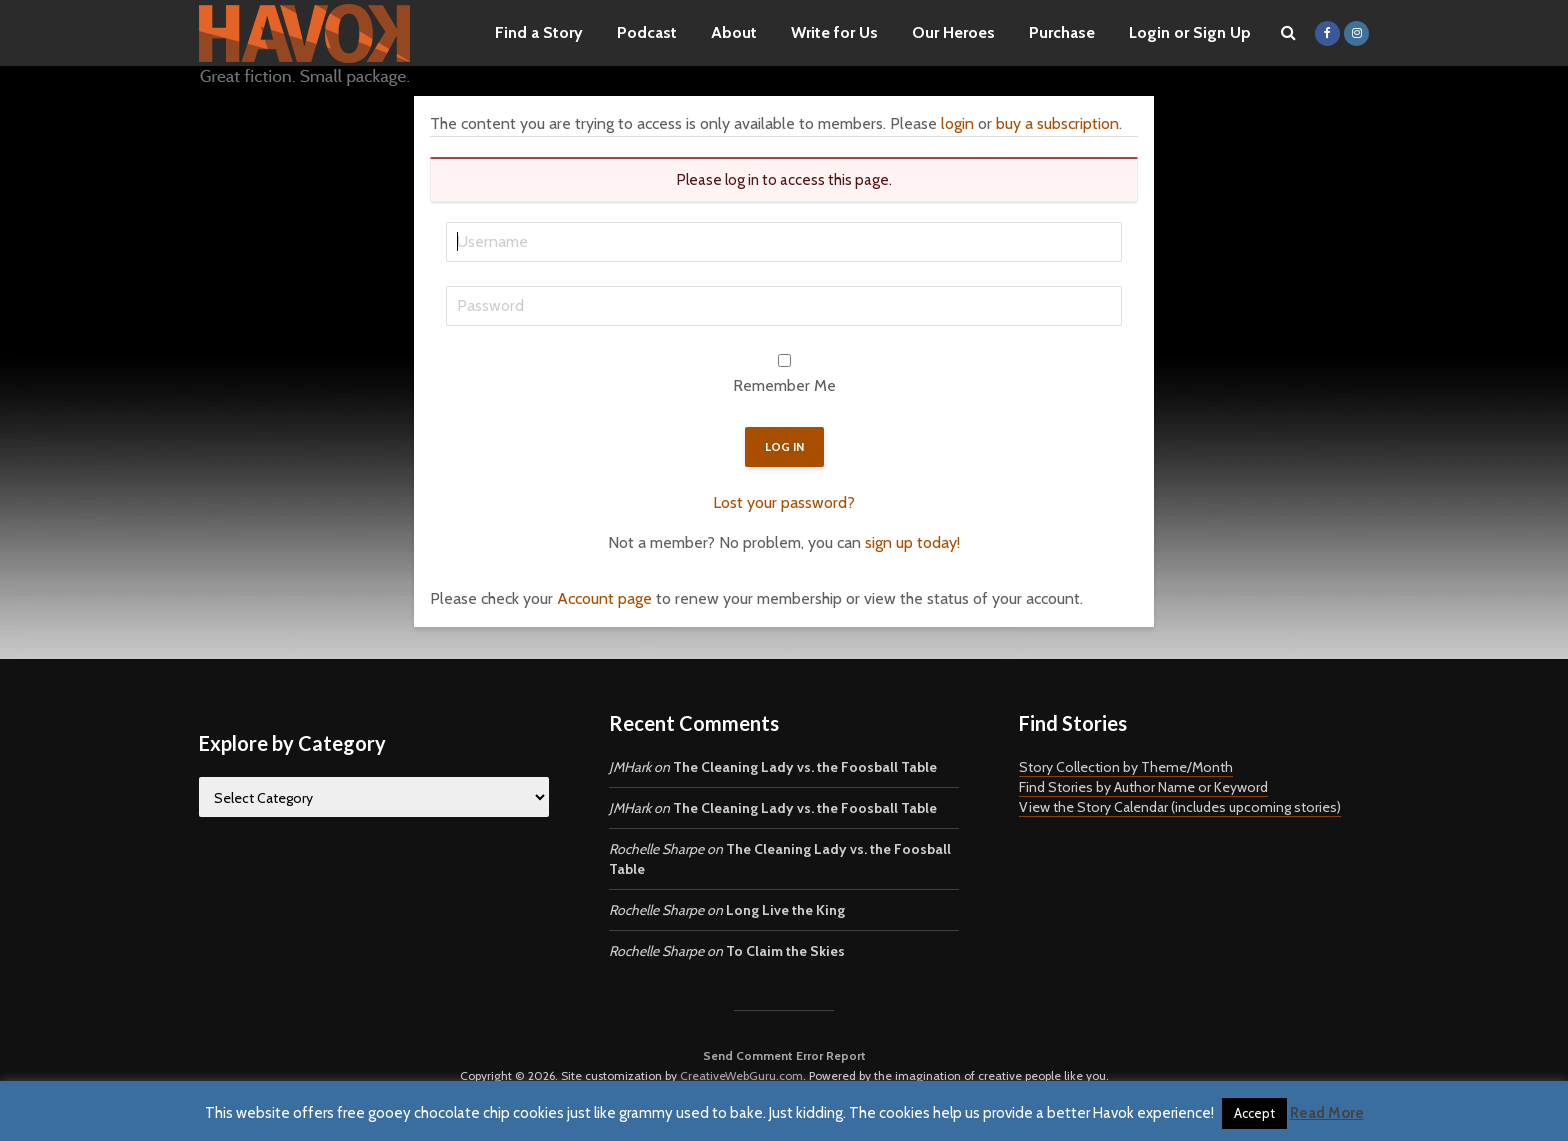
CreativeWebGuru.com (741, 1075)
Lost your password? (784, 502)
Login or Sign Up (1190, 32)
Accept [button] (1254, 1113)
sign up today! (912, 542)
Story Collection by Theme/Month (1126, 767)
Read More (1327, 1113)
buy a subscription (1057, 123)
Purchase (1062, 32)
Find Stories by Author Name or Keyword (1143, 787)
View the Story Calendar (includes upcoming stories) (1180, 807)
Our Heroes (953, 32)
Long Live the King (785, 910)
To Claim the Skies (785, 951)
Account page (604, 598)
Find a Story (539, 32)
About (734, 32)
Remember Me (784, 385)
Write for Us (834, 32)
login (957, 123)
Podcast (647, 32)
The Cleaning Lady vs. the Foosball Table (805, 767)
